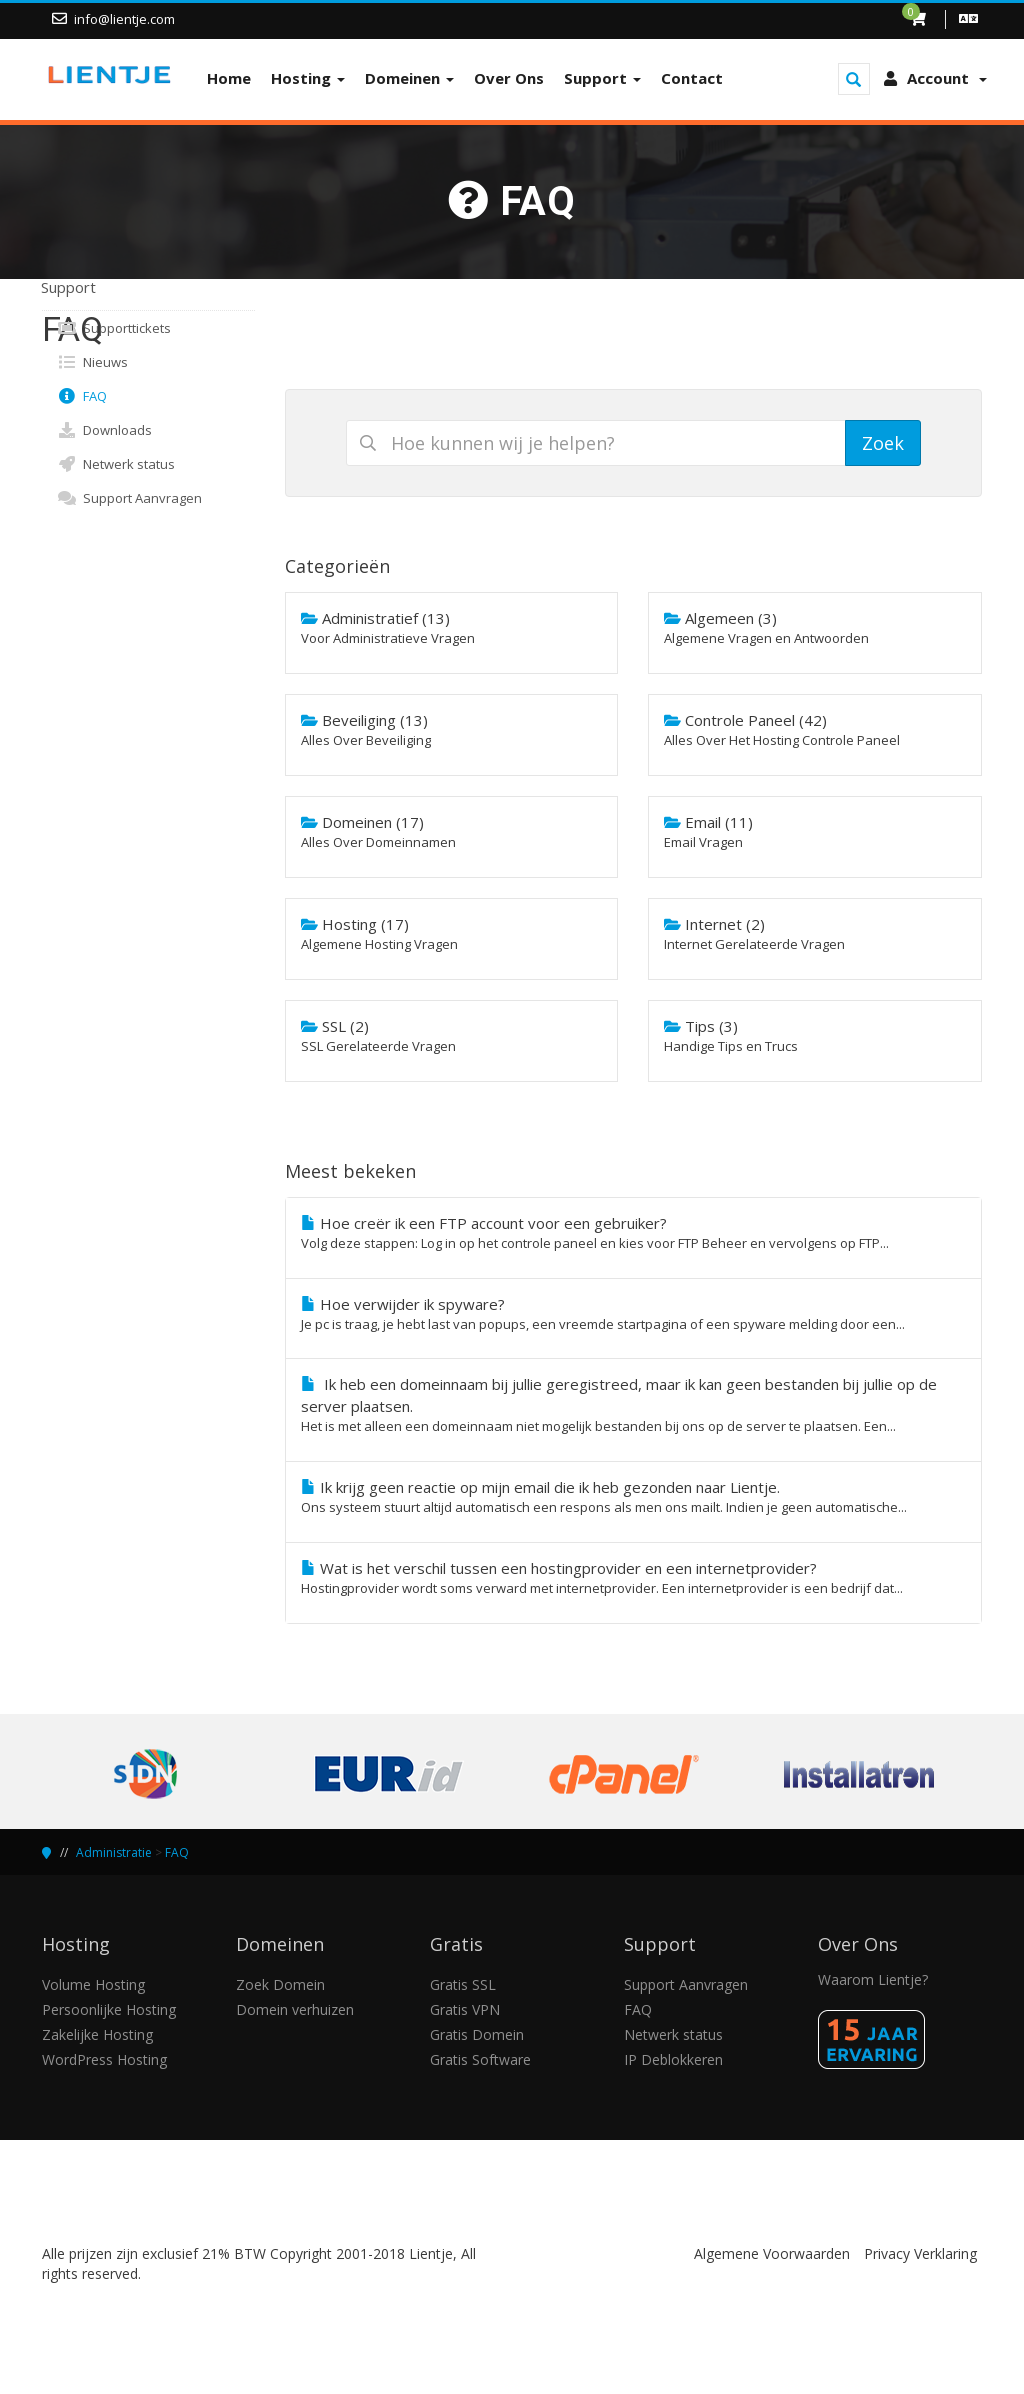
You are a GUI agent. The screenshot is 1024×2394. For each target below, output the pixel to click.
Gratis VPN (465, 2009)
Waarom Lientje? (873, 1979)
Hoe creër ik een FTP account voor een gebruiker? (634, 1233)
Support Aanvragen (129, 498)
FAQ (82, 396)
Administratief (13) (452, 628)
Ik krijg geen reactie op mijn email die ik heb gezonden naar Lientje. (634, 1497)
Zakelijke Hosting (97, 2034)
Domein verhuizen (295, 2009)
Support (602, 78)
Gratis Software (480, 2059)
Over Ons (509, 78)
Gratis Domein (477, 2034)
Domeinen (409, 78)
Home (229, 78)
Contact (692, 78)
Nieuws (92, 362)
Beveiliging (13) (452, 730)
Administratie (114, 1852)
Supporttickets (114, 328)
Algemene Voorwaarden (772, 2253)
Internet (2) (815, 934)
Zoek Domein (280, 1984)
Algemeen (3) (815, 628)
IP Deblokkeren (673, 2059)
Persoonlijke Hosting (109, 2009)
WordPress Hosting (104, 2059)
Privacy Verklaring (920, 2253)
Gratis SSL (463, 1984)
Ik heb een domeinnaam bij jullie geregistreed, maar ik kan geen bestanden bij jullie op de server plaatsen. (634, 1404)
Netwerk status (116, 464)
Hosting (308, 78)
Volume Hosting (93, 1984)
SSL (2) (452, 1036)
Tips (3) (815, 1036)
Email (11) (815, 832)
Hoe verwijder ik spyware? (634, 1314)
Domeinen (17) (452, 832)
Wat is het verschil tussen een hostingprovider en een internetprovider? (634, 1578)
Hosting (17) (452, 934)
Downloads (104, 430)
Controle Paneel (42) (815, 730)
